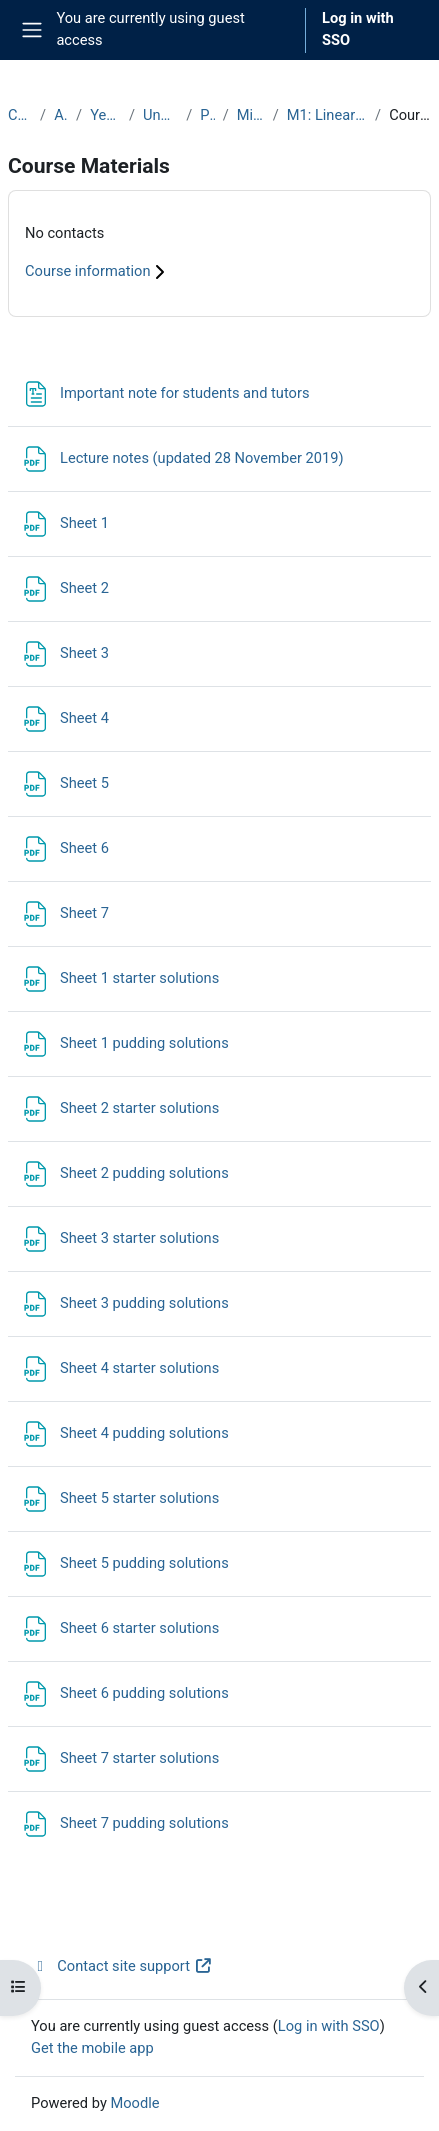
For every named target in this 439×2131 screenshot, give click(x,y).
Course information (97, 271)
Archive (61, 115)
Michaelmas (251, 115)
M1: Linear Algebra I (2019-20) (327, 115)
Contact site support (121, 1966)
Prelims (207, 115)
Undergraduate (160, 115)
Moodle (134, 2103)
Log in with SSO (358, 29)
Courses (20, 115)
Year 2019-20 (105, 115)
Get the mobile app (92, 2048)
